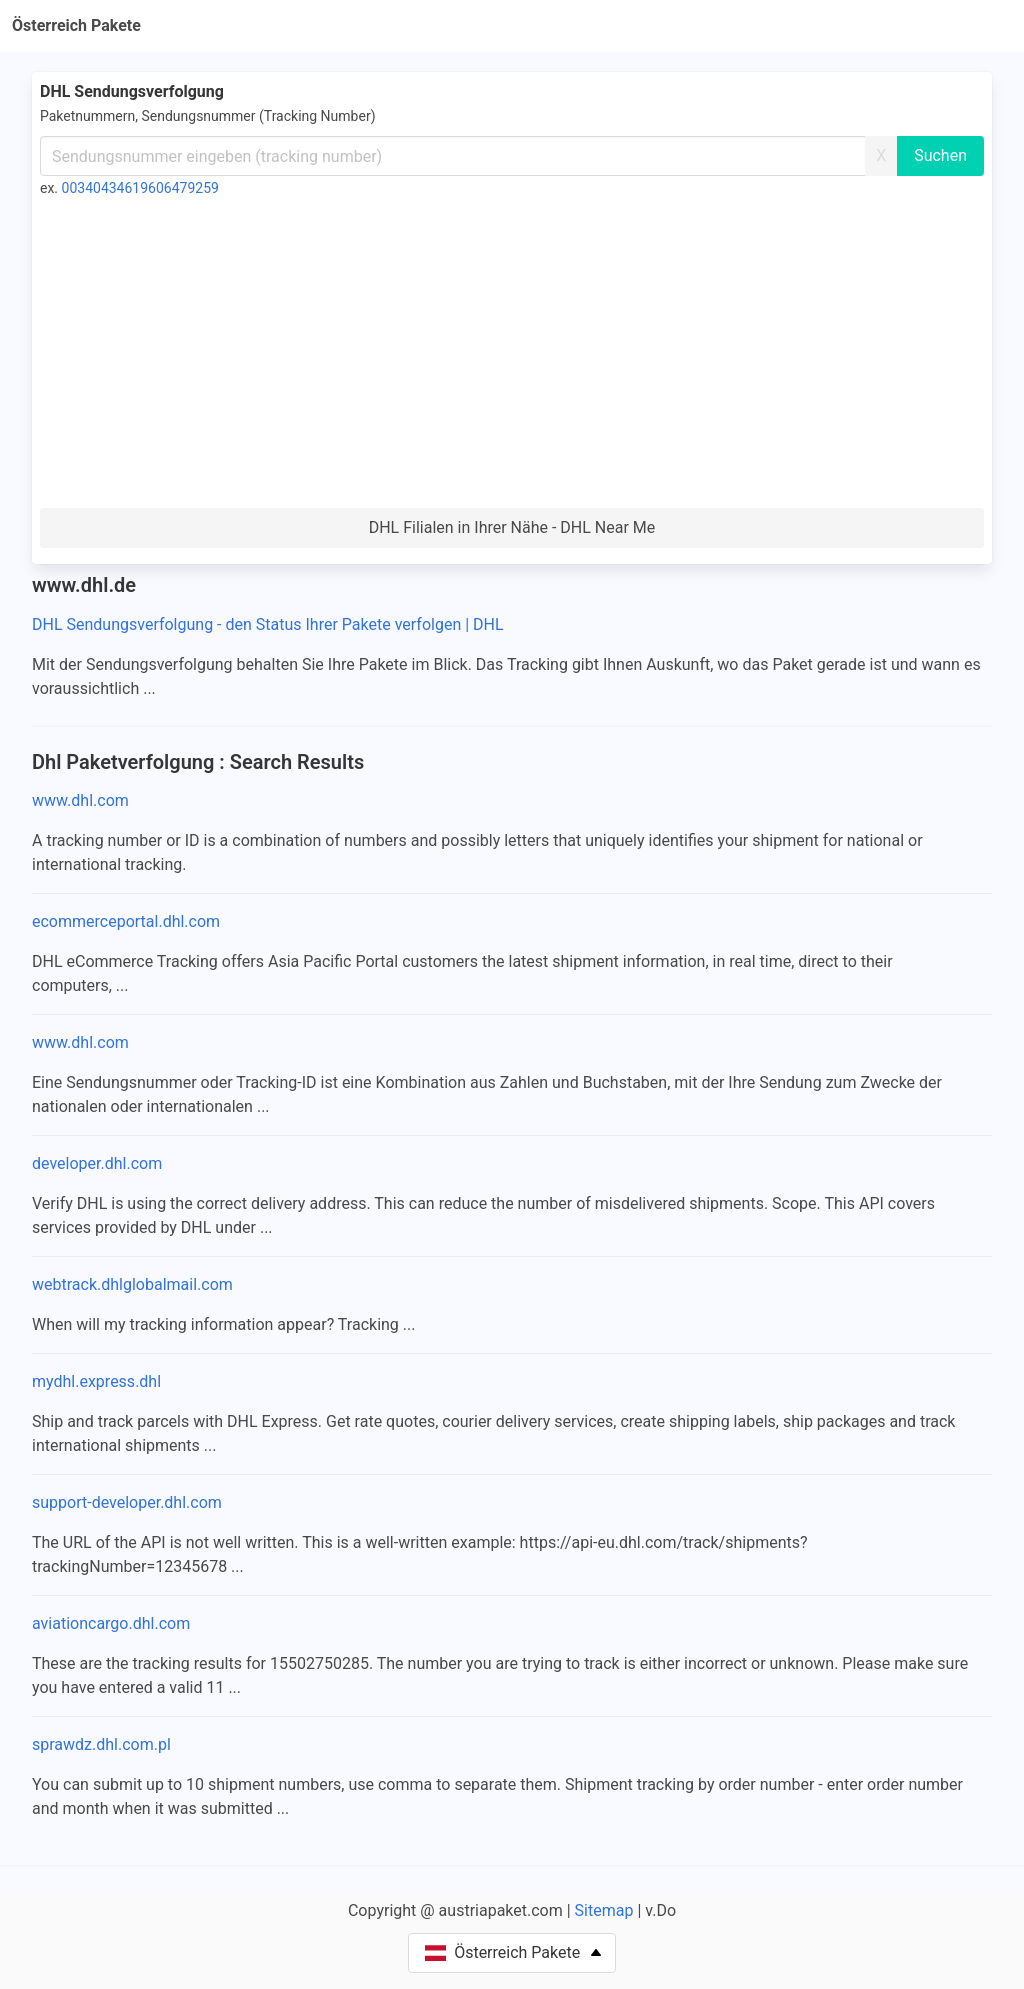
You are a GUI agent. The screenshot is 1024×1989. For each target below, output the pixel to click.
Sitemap (604, 1910)
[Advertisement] (512, 358)
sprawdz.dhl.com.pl (101, 1744)
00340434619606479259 (140, 188)
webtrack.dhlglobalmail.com (132, 1284)
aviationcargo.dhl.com (111, 1623)
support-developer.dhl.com (127, 1502)
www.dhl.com (80, 800)
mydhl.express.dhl (96, 1381)
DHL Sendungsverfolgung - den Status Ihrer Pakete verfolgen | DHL (268, 624)
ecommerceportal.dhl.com (126, 921)
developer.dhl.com (97, 1163)
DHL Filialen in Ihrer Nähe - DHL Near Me (512, 527)
